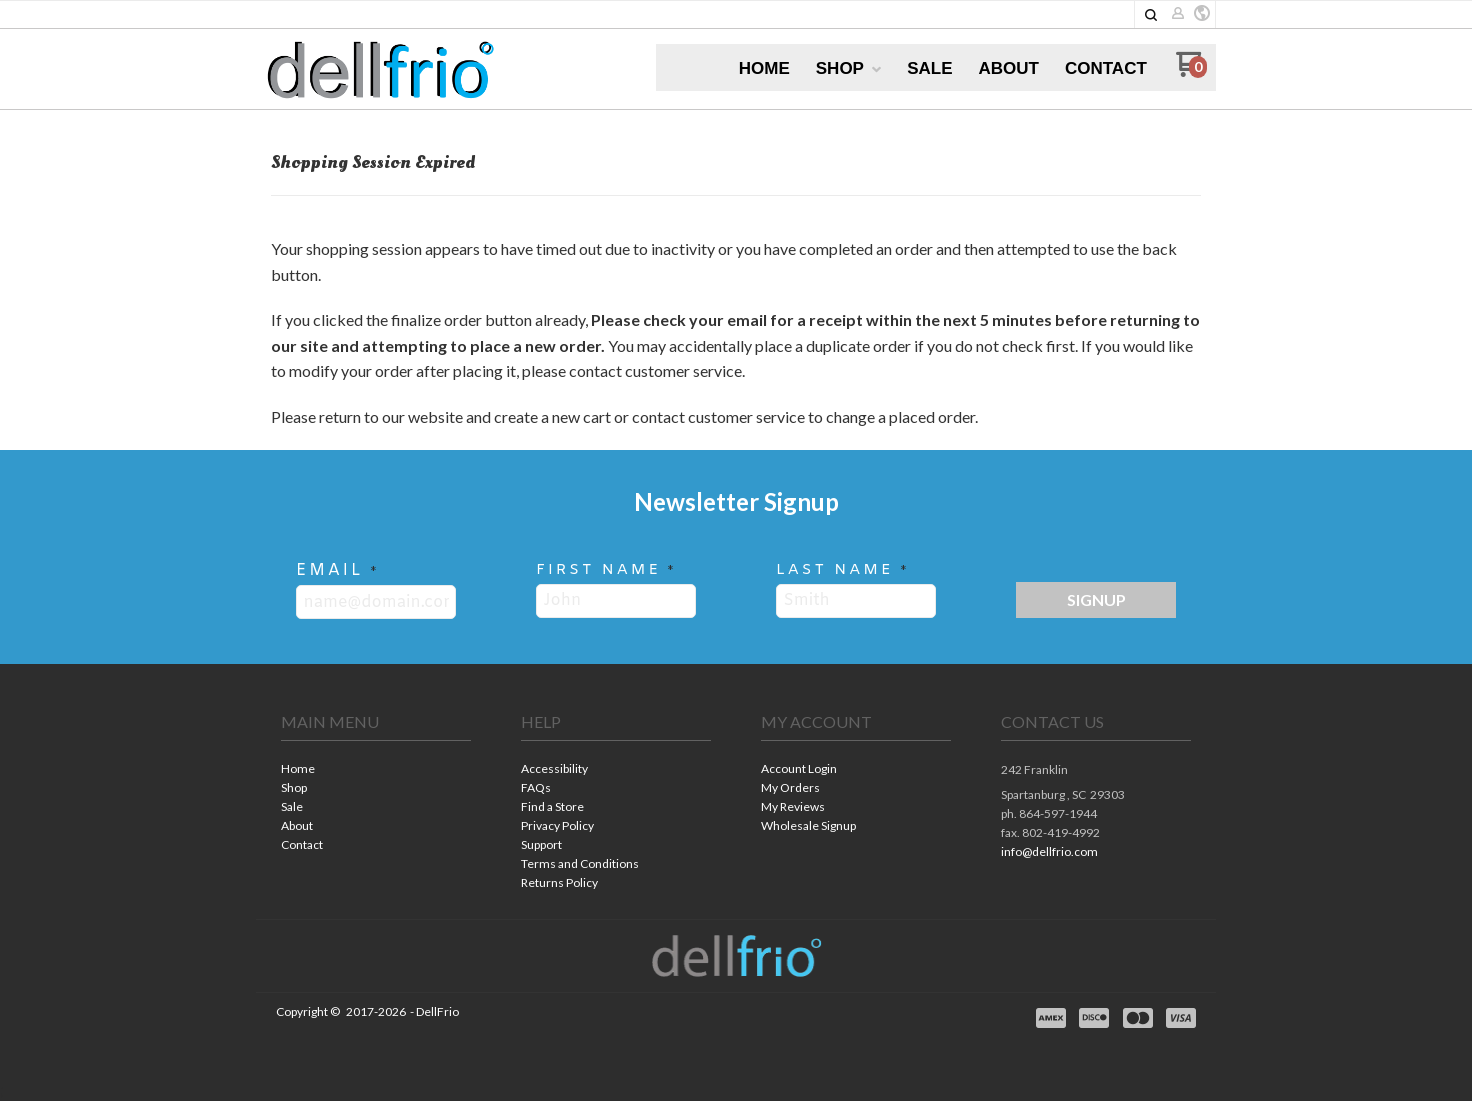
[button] (1151, 15)
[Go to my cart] (1191, 71)
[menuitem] (764, 69)
